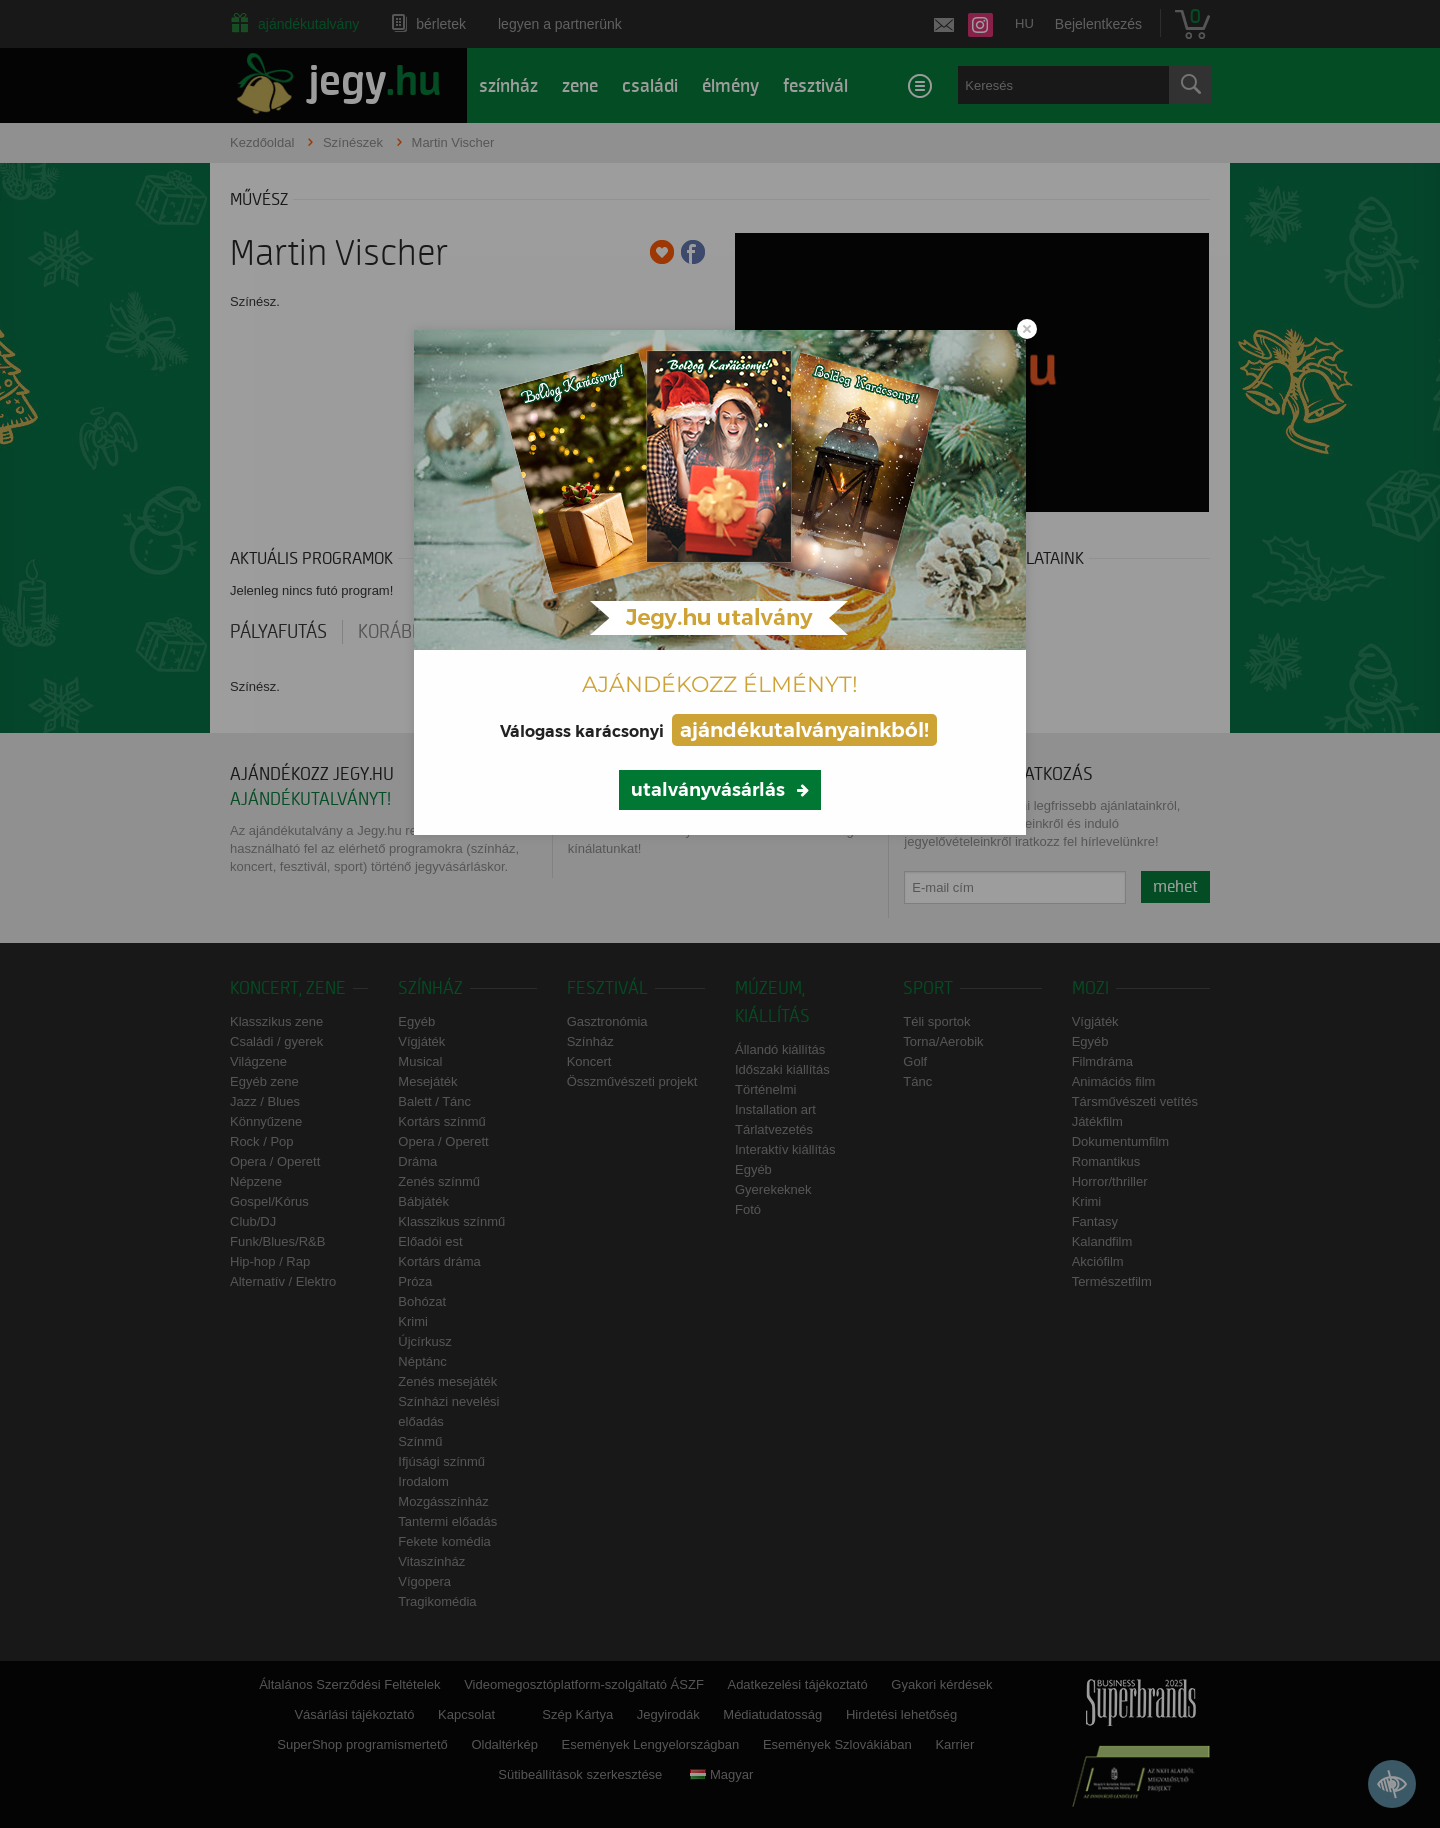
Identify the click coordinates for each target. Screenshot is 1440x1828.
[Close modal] (1027, 329)
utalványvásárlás (708, 790)
